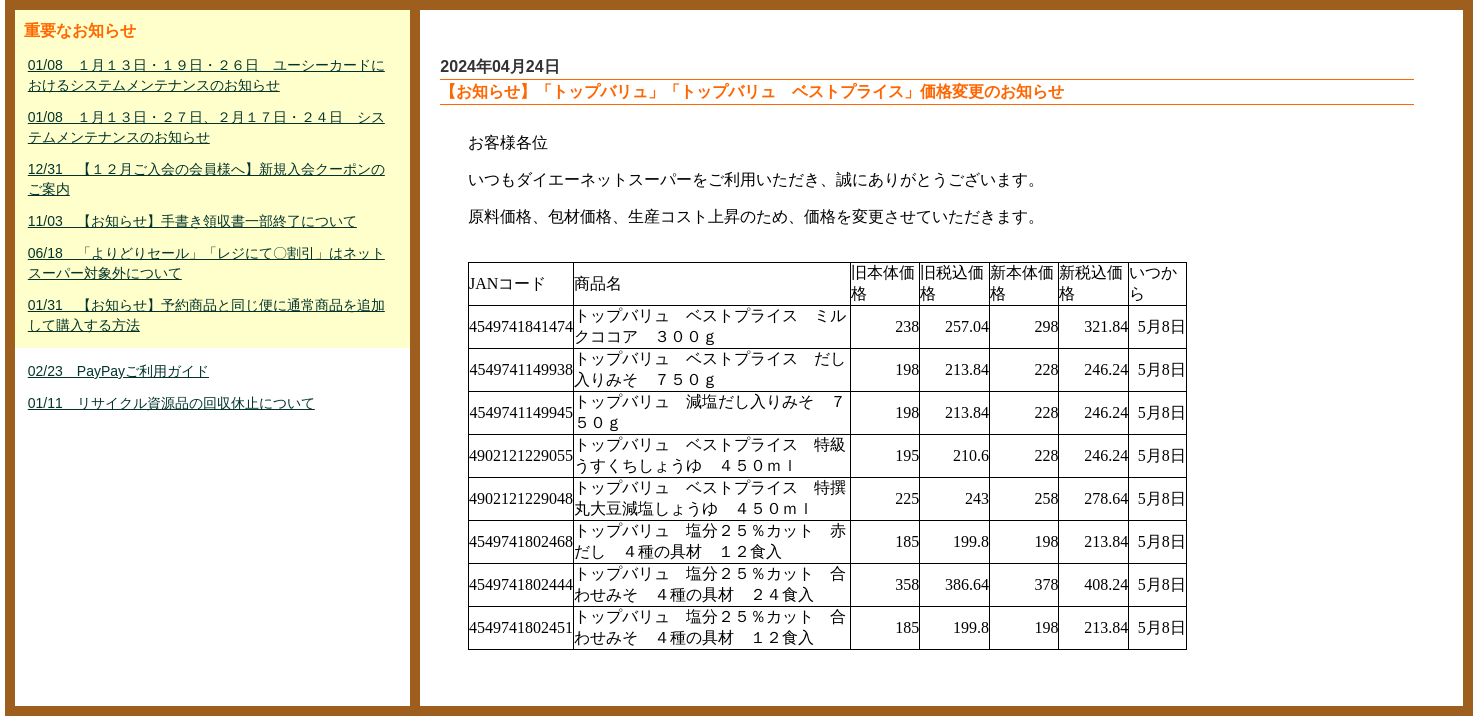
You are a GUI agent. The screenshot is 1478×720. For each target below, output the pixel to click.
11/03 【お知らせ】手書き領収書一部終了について (192, 221)
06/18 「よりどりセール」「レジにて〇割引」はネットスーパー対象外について (206, 263)
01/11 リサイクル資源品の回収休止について (171, 403)
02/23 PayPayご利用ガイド (118, 371)
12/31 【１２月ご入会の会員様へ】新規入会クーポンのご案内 (206, 179)
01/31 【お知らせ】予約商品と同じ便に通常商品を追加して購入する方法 (206, 315)
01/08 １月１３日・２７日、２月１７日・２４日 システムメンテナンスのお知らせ (206, 127)
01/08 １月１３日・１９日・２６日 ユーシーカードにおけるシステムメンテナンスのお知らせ (206, 75)
